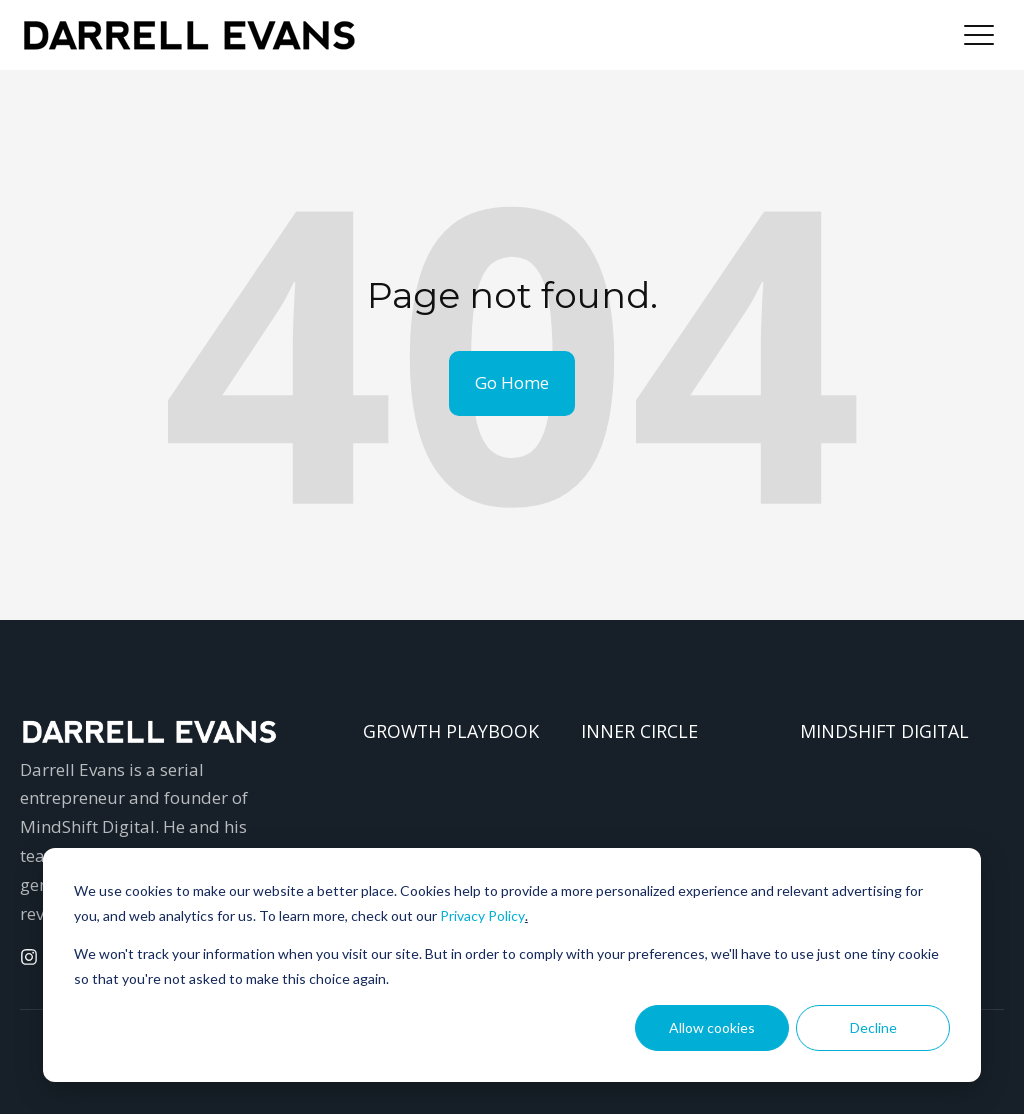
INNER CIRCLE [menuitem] (639, 731)
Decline (873, 1027)
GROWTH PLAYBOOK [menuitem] (451, 731)
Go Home (512, 382)
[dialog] (512, 965)
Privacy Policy (482, 915)
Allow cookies (712, 1027)
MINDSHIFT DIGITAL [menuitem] (884, 731)
